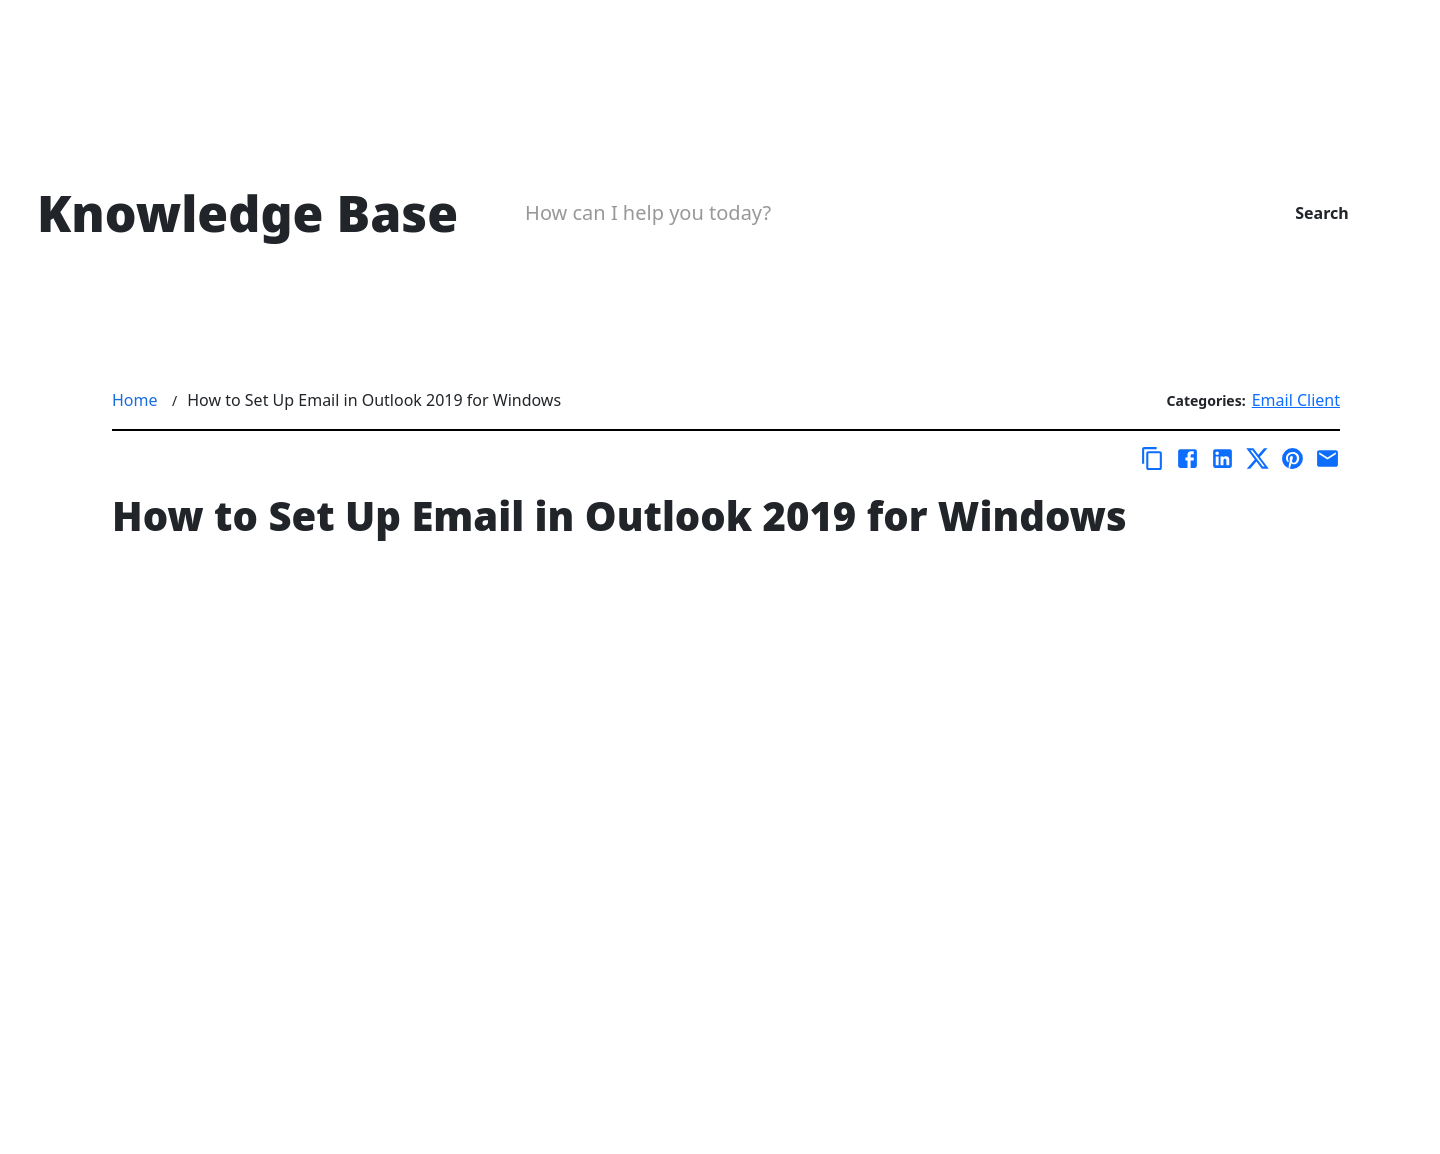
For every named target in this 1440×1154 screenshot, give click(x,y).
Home (135, 400)
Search (1321, 213)
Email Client (1296, 400)
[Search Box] (865, 213)
